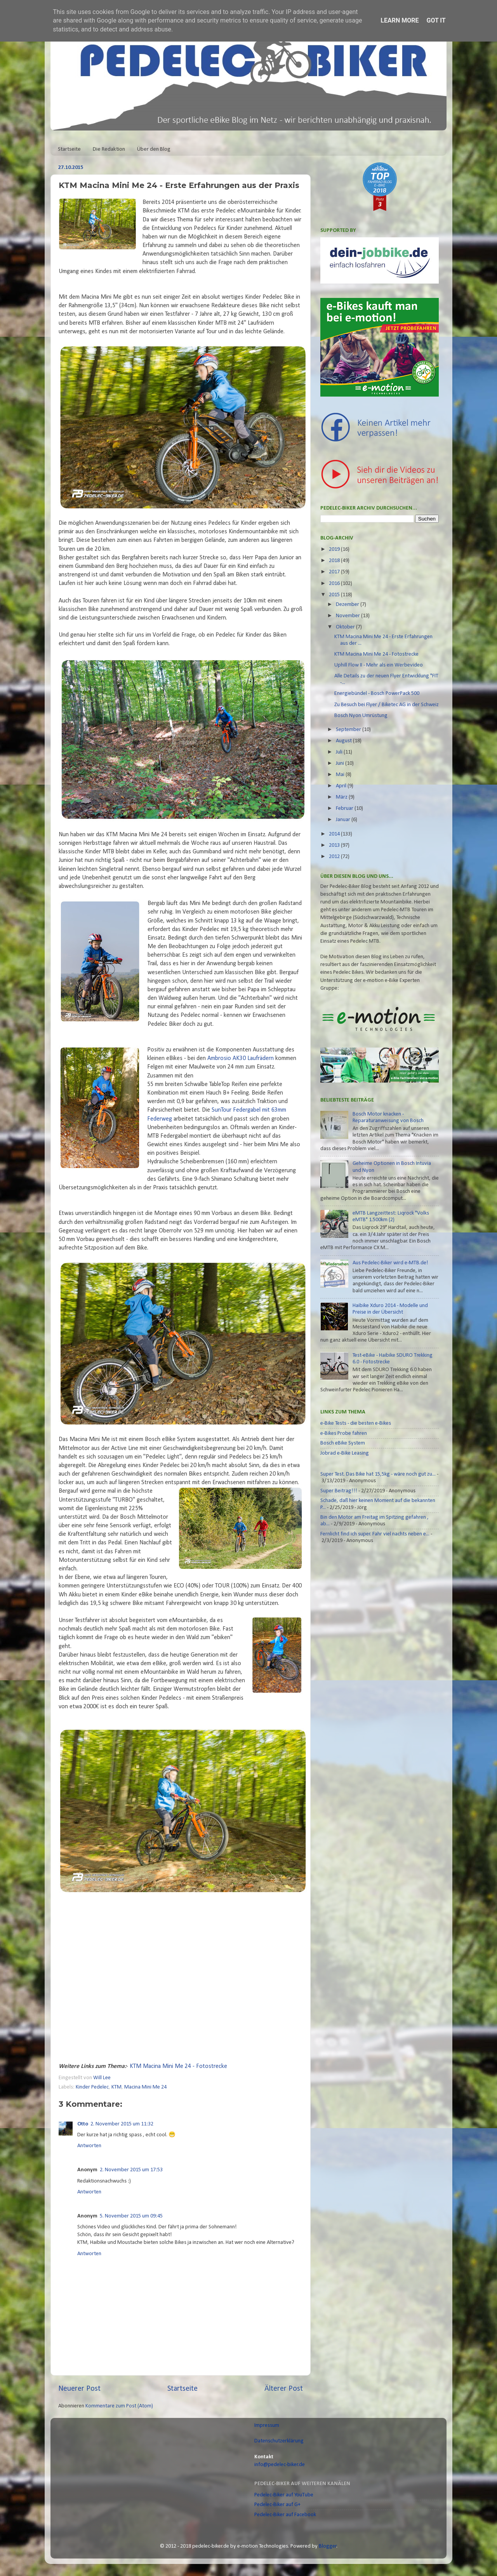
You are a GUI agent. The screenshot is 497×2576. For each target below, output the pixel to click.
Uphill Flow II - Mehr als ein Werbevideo (378, 665)
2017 (335, 572)
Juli (340, 752)
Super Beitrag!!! (338, 1491)
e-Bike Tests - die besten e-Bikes (355, 1423)
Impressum (266, 2425)
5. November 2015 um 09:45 (131, 2216)
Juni (340, 763)
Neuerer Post (79, 2389)
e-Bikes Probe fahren (343, 1433)
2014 (335, 834)
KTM (116, 2087)
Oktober (346, 627)
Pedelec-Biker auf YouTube (283, 2495)
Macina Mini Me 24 (145, 2087)
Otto (82, 2124)
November (348, 616)
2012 (335, 857)
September (349, 730)
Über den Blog (153, 149)
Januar (343, 820)
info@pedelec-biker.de (279, 2465)
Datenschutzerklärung (279, 2441)
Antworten (89, 2146)
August (344, 741)
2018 (335, 561)
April (342, 786)
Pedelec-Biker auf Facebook (285, 2515)
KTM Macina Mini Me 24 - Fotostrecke (178, 2066)
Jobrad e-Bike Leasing (344, 1453)
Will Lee (102, 2078)
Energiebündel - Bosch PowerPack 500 (376, 693)
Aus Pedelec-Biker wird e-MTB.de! (390, 1263)
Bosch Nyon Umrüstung (361, 716)
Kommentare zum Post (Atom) (119, 2406)
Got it (435, 20)
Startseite (69, 149)
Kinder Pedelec (92, 2087)
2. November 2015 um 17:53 (131, 2170)
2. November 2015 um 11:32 (121, 2124)
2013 (335, 845)
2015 (335, 595)
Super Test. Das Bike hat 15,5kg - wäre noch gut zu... (378, 1474)
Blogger (328, 2546)
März (342, 797)
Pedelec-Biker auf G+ (277, 2505)
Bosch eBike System (342, 1443)
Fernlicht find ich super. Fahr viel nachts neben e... (374, 1534)
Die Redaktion (109, 149)
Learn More (400, 20)
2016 (335, 584)
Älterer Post (283, 2389)
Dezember (348, 604)
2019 (335, 549)
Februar (345, 808)
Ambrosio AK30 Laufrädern (240, 1058)
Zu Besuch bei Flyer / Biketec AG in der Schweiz (386, 705)
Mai (341, 775)
